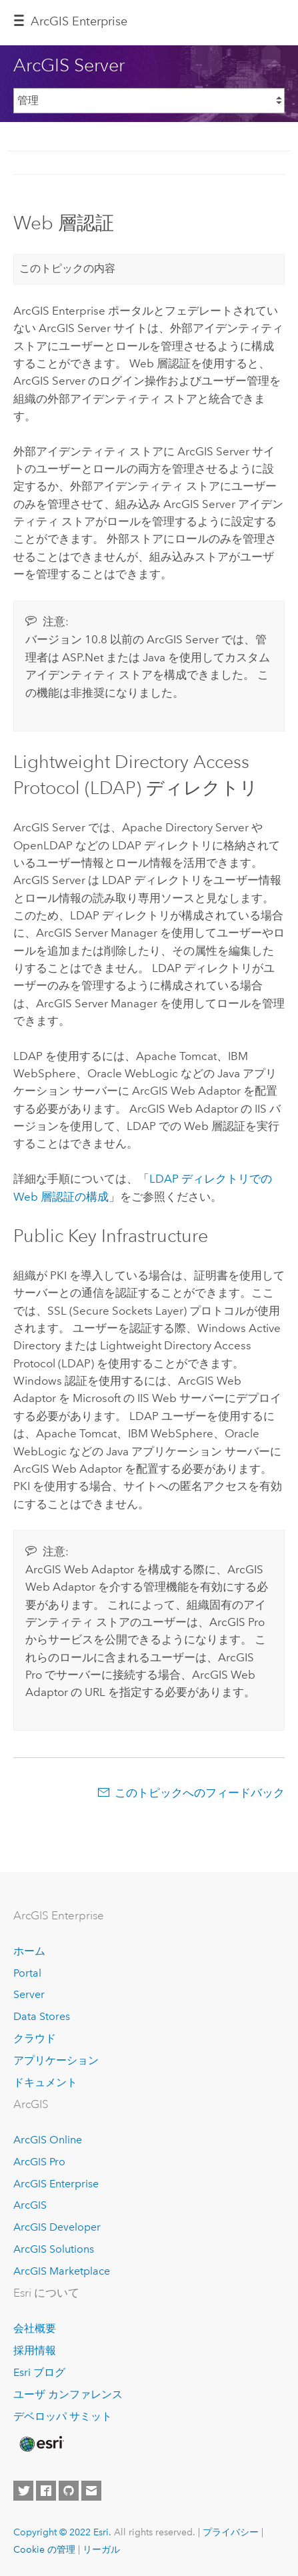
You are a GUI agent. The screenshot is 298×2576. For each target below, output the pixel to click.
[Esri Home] (40, 2444)
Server (29, 1994)
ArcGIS (30, 2205)
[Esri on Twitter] (23, 2491)
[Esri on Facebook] (46, 2491)
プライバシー (231, 2532)
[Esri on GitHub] (69, 2491)
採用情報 (34, 2350)
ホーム (29, 1951)
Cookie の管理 (44, 2549)
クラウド (34, 2038)
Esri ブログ (39, 2372)
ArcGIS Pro (39, 2161)
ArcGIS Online (47, 2139)
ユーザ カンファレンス (68, 2394)
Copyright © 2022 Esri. (62, 2532)
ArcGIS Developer (57, 2227)
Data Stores (41, 2016)
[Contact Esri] (91, 2491)
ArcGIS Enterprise (79, 21)
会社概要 (34, 2328)
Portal (27, 1973)
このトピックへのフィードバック (200, 1792)
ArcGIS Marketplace (61, 2271)
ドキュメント (45, 2082)
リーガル (101, 2549)
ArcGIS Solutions (53, 2249)
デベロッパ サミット (62, 2416)
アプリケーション (56, 2060)
